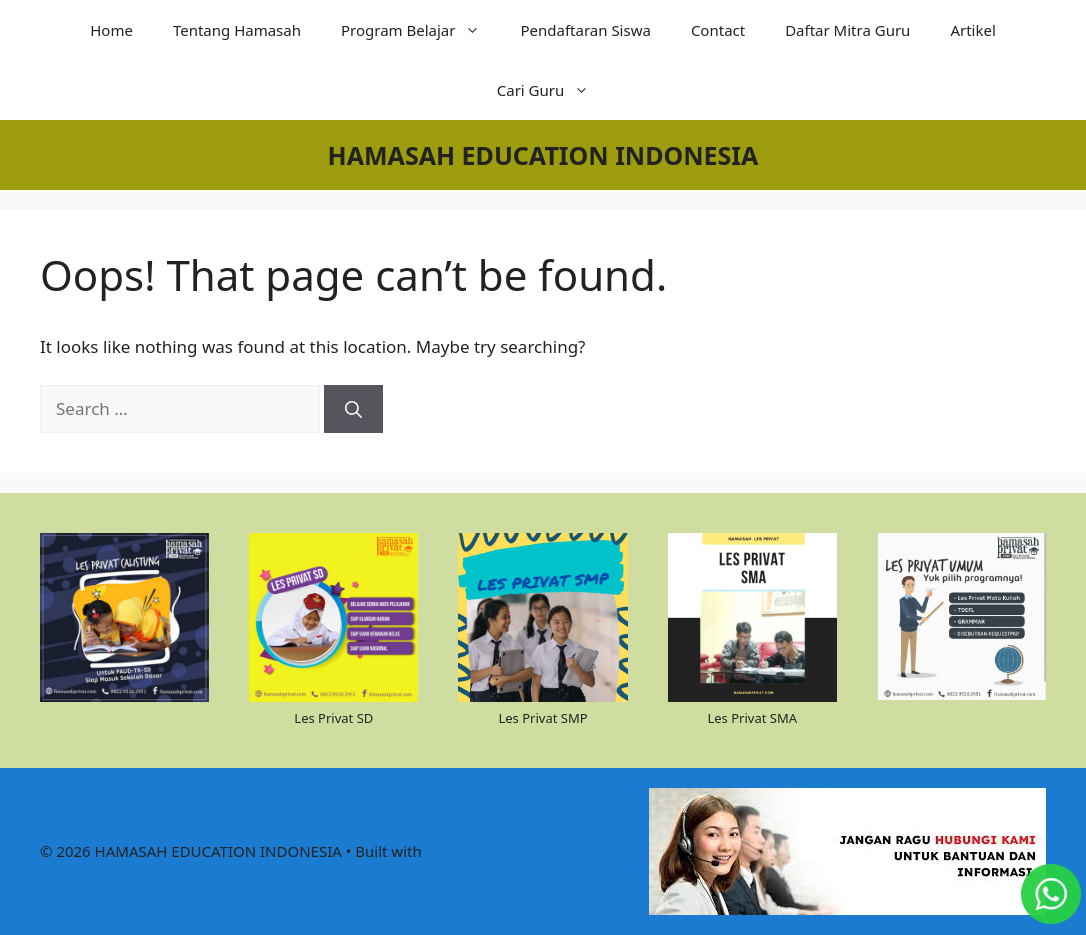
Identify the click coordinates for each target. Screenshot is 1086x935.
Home (111, 30)
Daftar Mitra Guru (847, 30)
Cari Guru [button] (553, 90)
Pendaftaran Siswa (585, 30)
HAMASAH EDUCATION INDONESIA (543, 155)
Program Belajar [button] (420, 30)
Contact (718, 30)
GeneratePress (477, 851)
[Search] (353, 409)
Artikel (972, 30)
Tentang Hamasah (237, 30)
